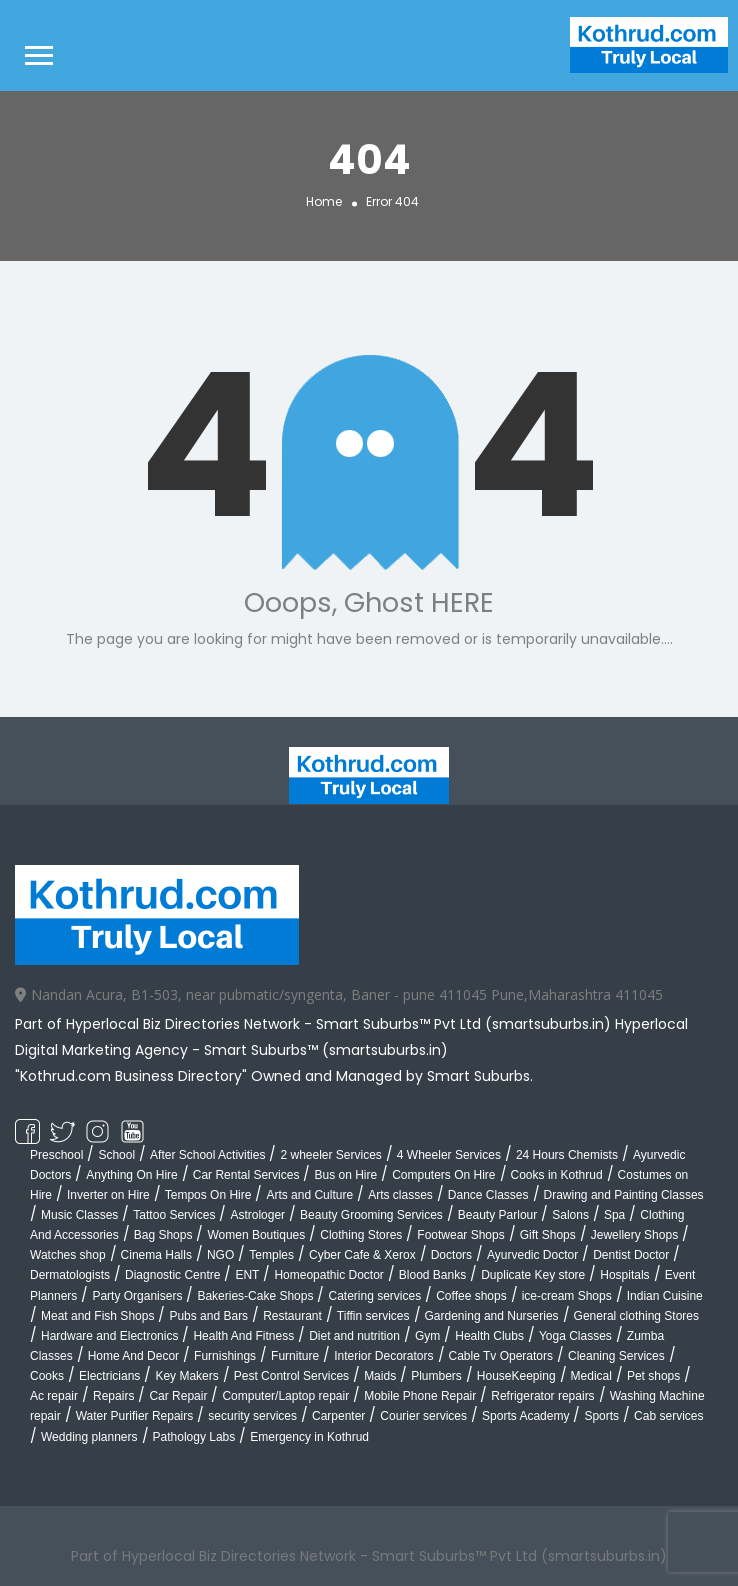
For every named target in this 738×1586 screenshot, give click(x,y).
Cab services (668, 1416)
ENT (247, 1275)
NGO (220, 1255)
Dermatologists (70, 1275)
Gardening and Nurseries (492, 1316)
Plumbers (436, 1376)
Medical (591, 1376)
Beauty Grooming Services (371, 1215)
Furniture (295, 1356)
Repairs (113, 1396)
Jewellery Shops (634, 1235)
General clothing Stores (636, 1316)
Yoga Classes (575, 1336)
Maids (380, 1376)
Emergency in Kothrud (309, 1437)
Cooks (47, 1376)
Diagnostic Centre (172, 1275)
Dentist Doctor (631, 1255)
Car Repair (178, 1396)
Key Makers (186, 1376)
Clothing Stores (361, 1235)
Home (324, 200)
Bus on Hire (345, 1175)
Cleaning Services (616, 1356)
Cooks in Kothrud (557, 1175)
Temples (271, 1255)
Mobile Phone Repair (420, 1396)
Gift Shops (548, 1235)
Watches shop (68, 1255)
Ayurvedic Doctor (532, 1255)
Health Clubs (489, 1336)
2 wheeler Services (330, 1155)
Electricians (109, 1376)
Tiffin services (373, 1316)
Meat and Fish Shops (97, 1316)
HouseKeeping (516, 1376)
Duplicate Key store (533, 1275)
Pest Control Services (291, 1376)
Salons (570, 1215)
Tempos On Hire (208, 1195)
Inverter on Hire (108, 1195)
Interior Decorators (383, 1356)
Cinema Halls (156, 1255)
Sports (601, 1416)
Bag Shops (163, 1235)
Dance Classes (488, 1195)
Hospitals (624, 1275)
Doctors (451, 1255)
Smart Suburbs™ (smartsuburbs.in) (326, 1050)
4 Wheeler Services (449, 1155)
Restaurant (292, 1316)
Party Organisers (137, 1296)
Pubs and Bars (208, 1316)
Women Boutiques (256, 1235)
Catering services (374, 1296)
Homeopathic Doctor (328, 1275)
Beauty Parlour (497, 1215)
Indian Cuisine (665, 1296)
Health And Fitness (243, 1336)
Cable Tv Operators (501, 1356)
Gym (427, 1336)
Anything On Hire (131, 1175)
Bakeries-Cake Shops (255, 1296)
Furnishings (225, 1356)
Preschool (56, 1155)
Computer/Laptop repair (285, 1396)
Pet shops (653, 1376)
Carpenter (338, 1416)
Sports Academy (525, 1416)
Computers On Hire (443, 1175)
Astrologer (257, 1215)
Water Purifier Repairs (135, 1416)
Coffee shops (471, 1296)
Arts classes (400, 1195)
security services (252, 1416)
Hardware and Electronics (109, 1336)
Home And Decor (133, 1356)
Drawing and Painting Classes (624, 1195)
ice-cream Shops (567, 1296)
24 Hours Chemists (567, 1155)
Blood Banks (432, 1275)
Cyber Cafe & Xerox (362, 1255)
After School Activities (207, 1155)
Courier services (423, 1416)
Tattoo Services (174, 1215)
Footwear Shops (460, 1235)
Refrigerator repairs (542, 1396)
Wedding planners (89, 1437)
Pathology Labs (194, 1437)
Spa (614, 1215)
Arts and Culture (309, 1195)
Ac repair (54, 1396)
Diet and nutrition (354, 1336)
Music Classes (79, 1215)
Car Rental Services (246, 1175)
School (116, 1155)
